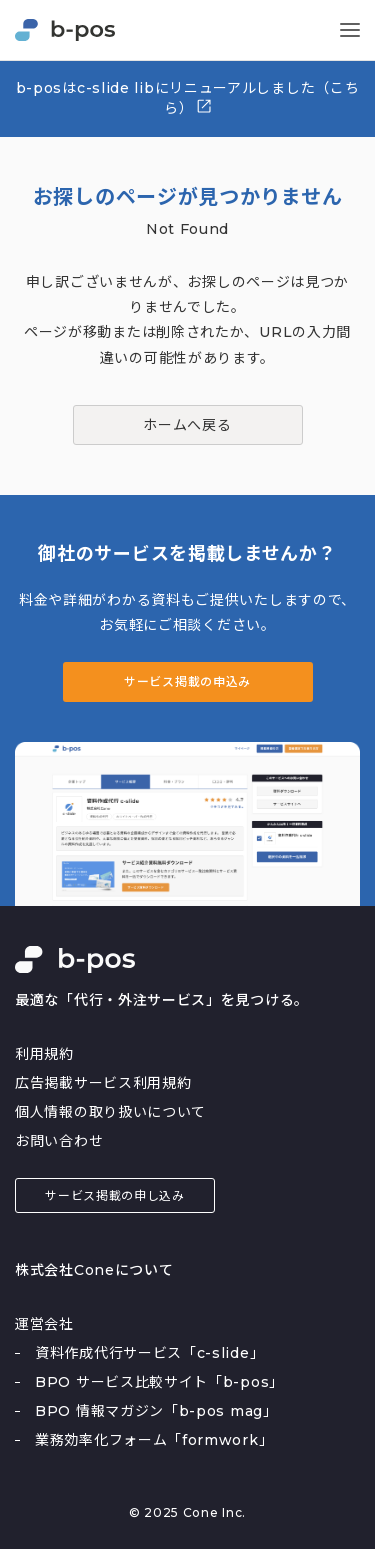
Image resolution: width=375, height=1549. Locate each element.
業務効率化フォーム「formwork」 (154, 1440)
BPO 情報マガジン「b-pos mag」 (156, 1411)
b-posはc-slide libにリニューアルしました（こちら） (188, 98)
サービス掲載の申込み (187, 681)
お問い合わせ (59, 1141)
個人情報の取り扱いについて (110, 1112)
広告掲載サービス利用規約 (103, 1083)
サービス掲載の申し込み (115, 1195)
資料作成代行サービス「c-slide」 (149, 1353)
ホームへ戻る (187, 425)
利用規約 (44, 1054)
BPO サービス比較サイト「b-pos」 (159, 1382)
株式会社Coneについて (94, 1270)
